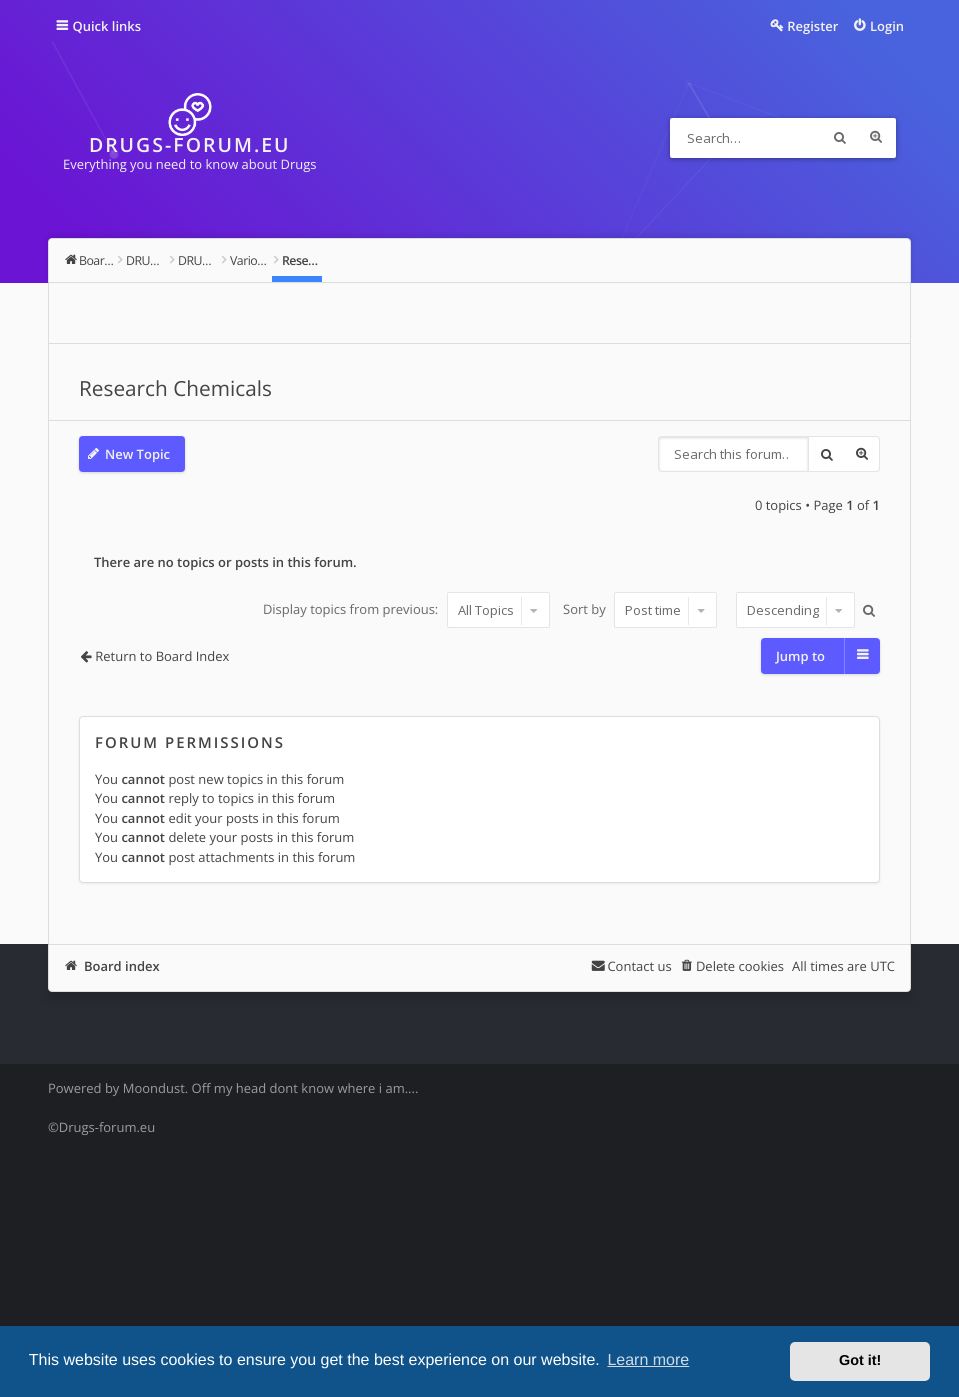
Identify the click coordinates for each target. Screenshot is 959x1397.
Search (840, 138)
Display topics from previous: (406, 610)
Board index (122, 966)
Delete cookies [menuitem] (740, 966)
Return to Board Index (162, 656)
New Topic (137, 454)
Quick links (106, 26)
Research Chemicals (175, 389)
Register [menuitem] (812, 26)
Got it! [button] (860, 1361)
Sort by (640, 610)
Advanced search (876, 138)
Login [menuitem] (887, 26)
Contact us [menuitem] (639, 966)
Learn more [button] (648, 1360)
